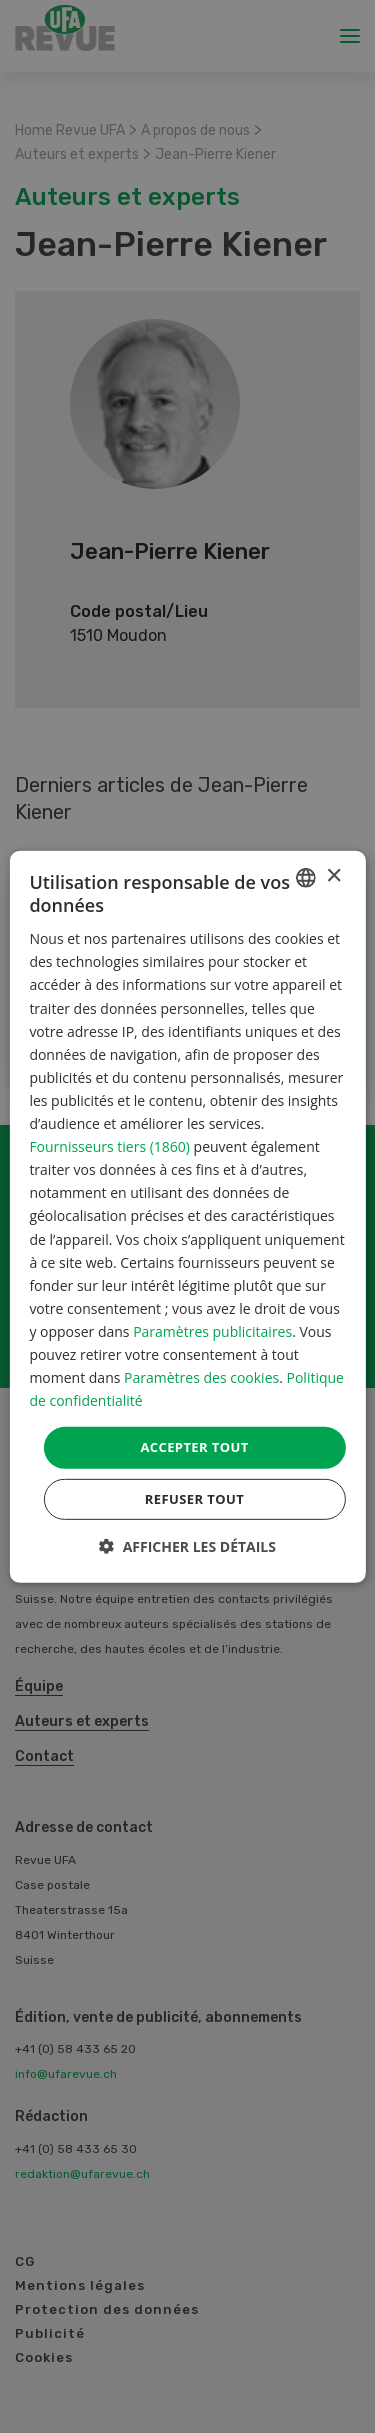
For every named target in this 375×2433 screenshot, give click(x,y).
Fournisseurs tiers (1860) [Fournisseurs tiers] (109, 1146)
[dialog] (187, 1216)
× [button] (333, 876)
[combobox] (306, 877)
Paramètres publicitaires (212, 1331)
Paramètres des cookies (201, 1377)
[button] (187, 1546)
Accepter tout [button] (194, 1447)
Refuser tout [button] (194, 1499)
